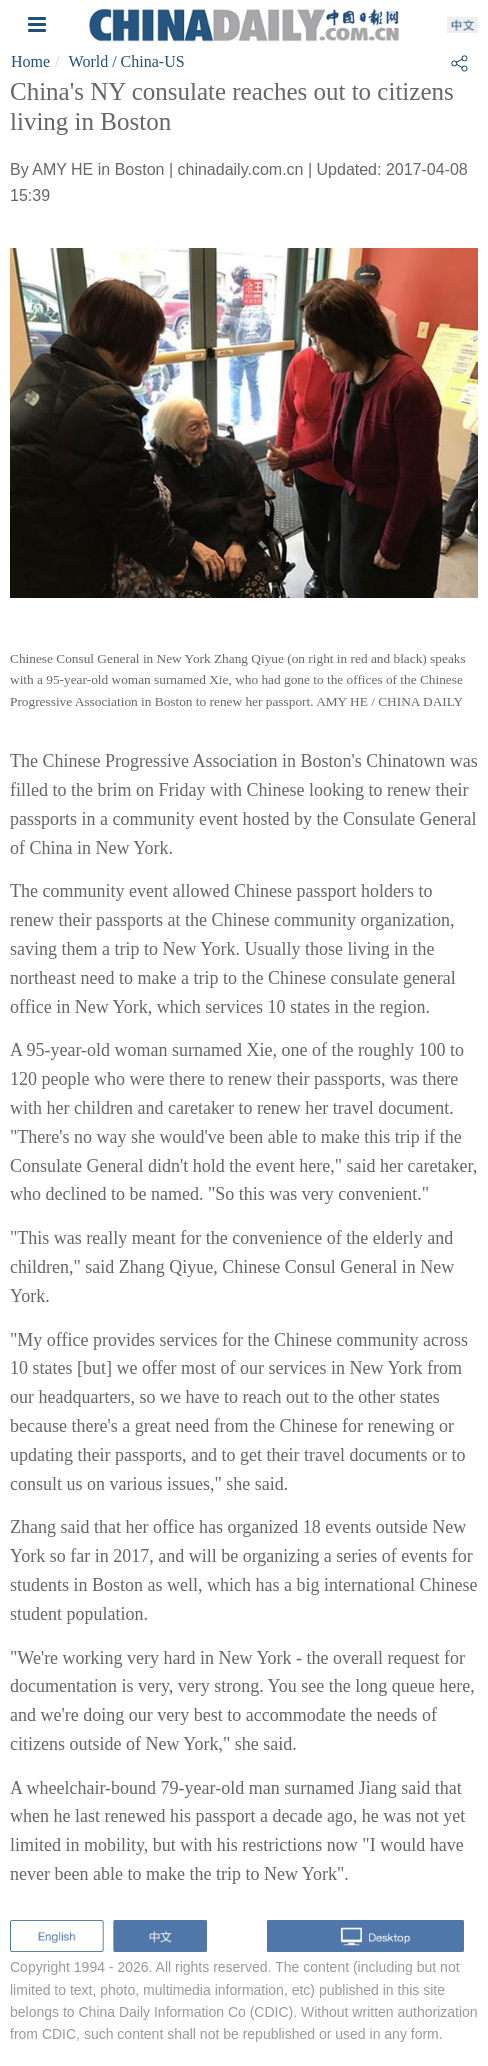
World (89, 61)
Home (30, 61)
